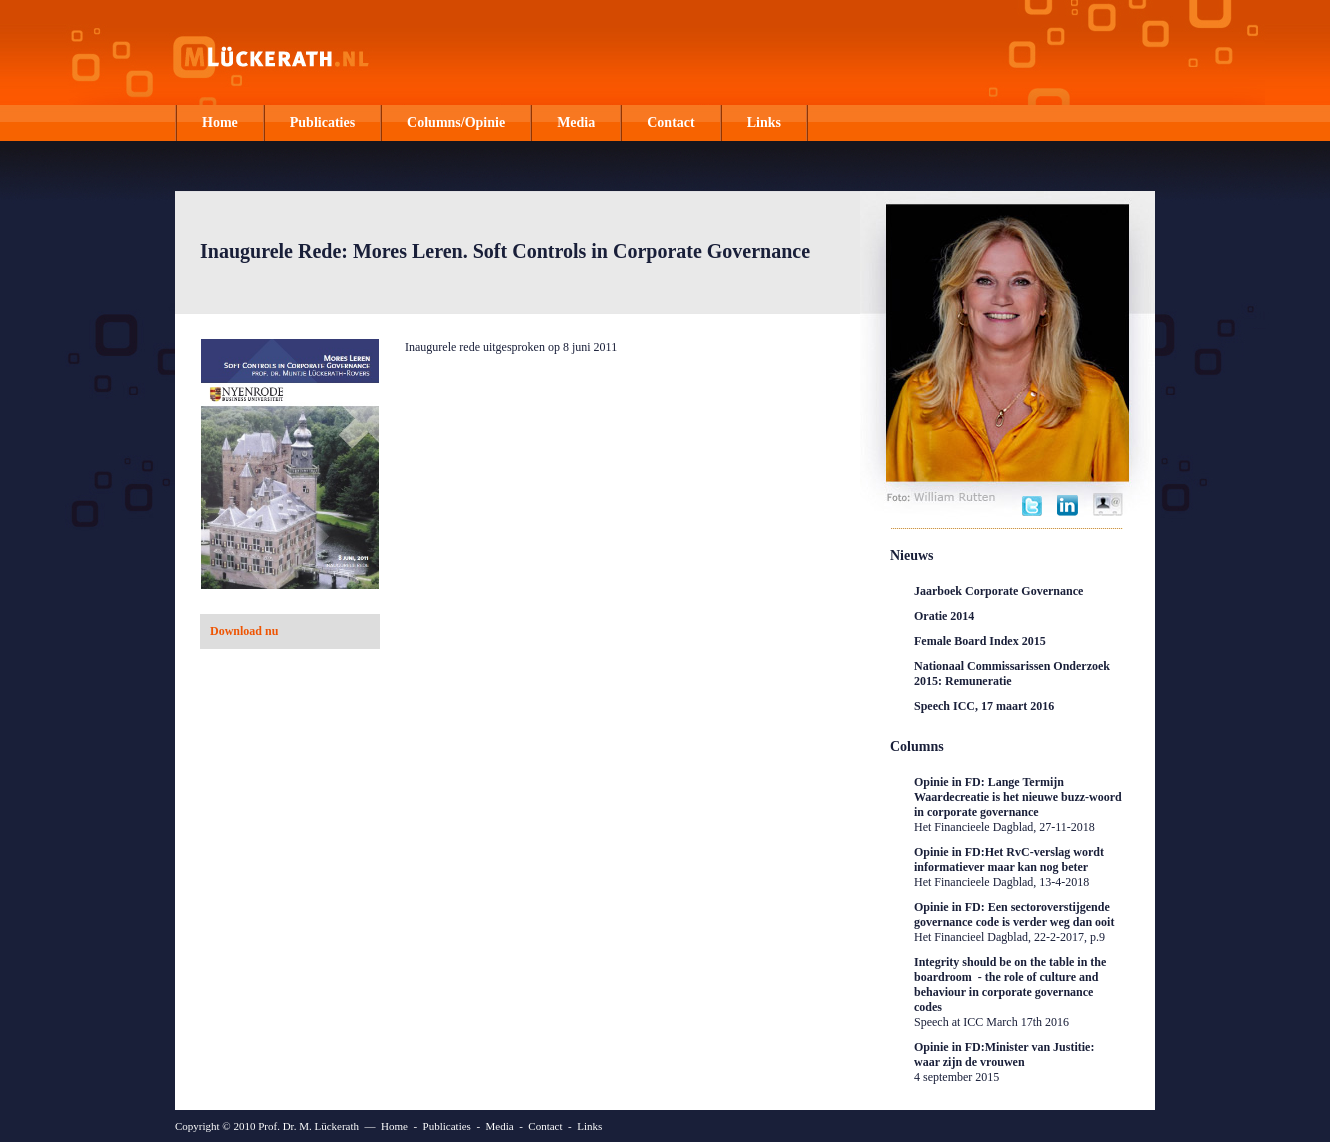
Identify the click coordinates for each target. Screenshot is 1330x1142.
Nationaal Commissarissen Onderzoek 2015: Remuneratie (1012, 673)
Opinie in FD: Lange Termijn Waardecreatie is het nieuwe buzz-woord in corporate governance (1018, 804)
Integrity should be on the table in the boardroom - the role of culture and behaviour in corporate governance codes (1010, 992)
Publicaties (322, 122)
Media (576, 122)
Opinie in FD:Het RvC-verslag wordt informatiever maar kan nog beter (1009, 867)
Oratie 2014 (944, 616)
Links (764, 122)
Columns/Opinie (456, 122)
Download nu (244, 631)
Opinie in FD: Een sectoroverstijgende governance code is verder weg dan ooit (1014, 922)
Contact (670, 122)
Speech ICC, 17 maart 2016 (984, 706)
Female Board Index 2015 (980, 641)
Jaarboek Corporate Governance (998, 591)
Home (220, 122)
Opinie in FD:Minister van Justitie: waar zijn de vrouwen (1004, 1062)
